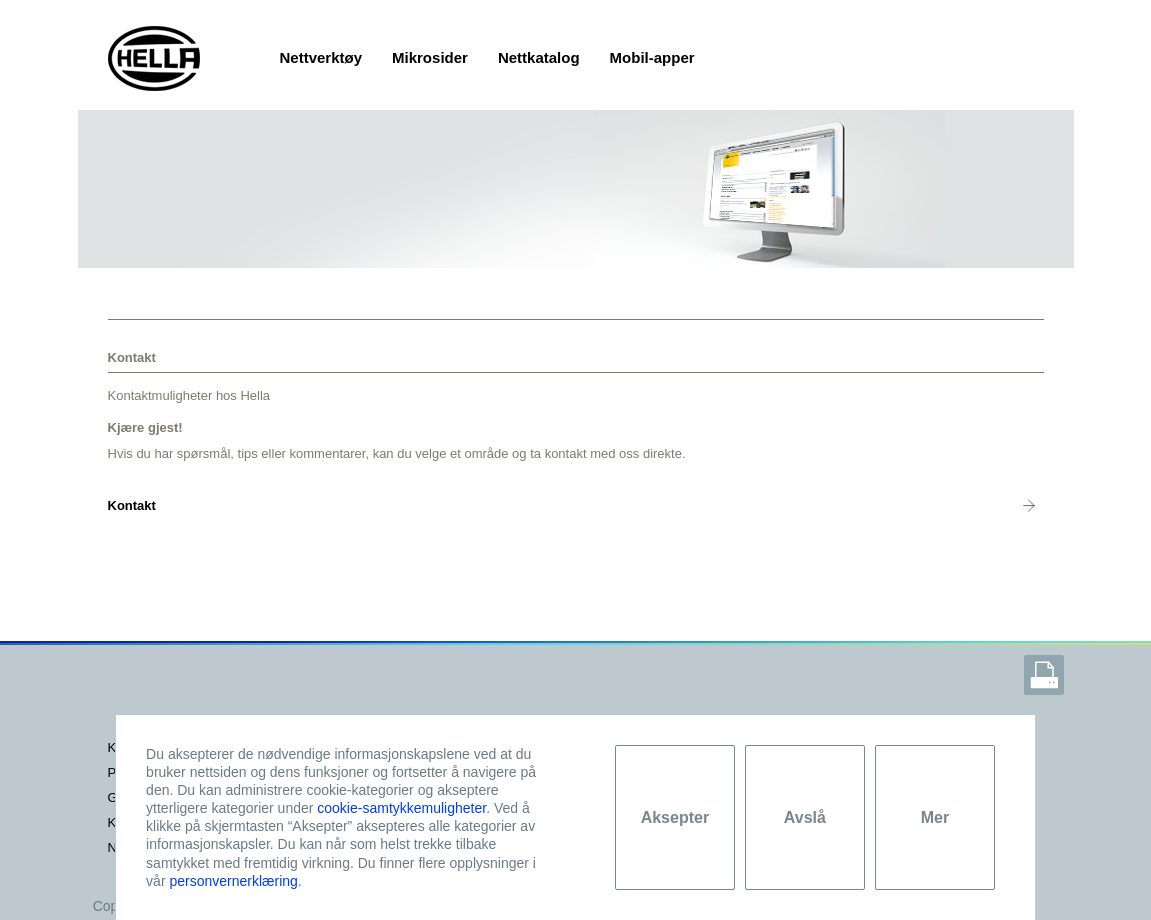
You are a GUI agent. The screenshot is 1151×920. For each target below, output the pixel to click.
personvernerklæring (233, 881)
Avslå (805, 817)
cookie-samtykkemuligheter (401, 808)
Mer (935, 817)
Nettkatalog (539, 57)
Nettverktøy (321, 57)
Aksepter (675, 817)
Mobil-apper (652, 57)
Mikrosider (430, 57)
